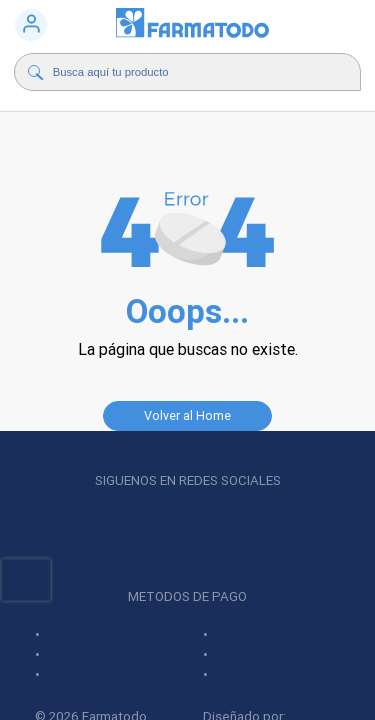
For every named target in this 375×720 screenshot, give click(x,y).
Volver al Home (187, 415)
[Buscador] (192, 72)
